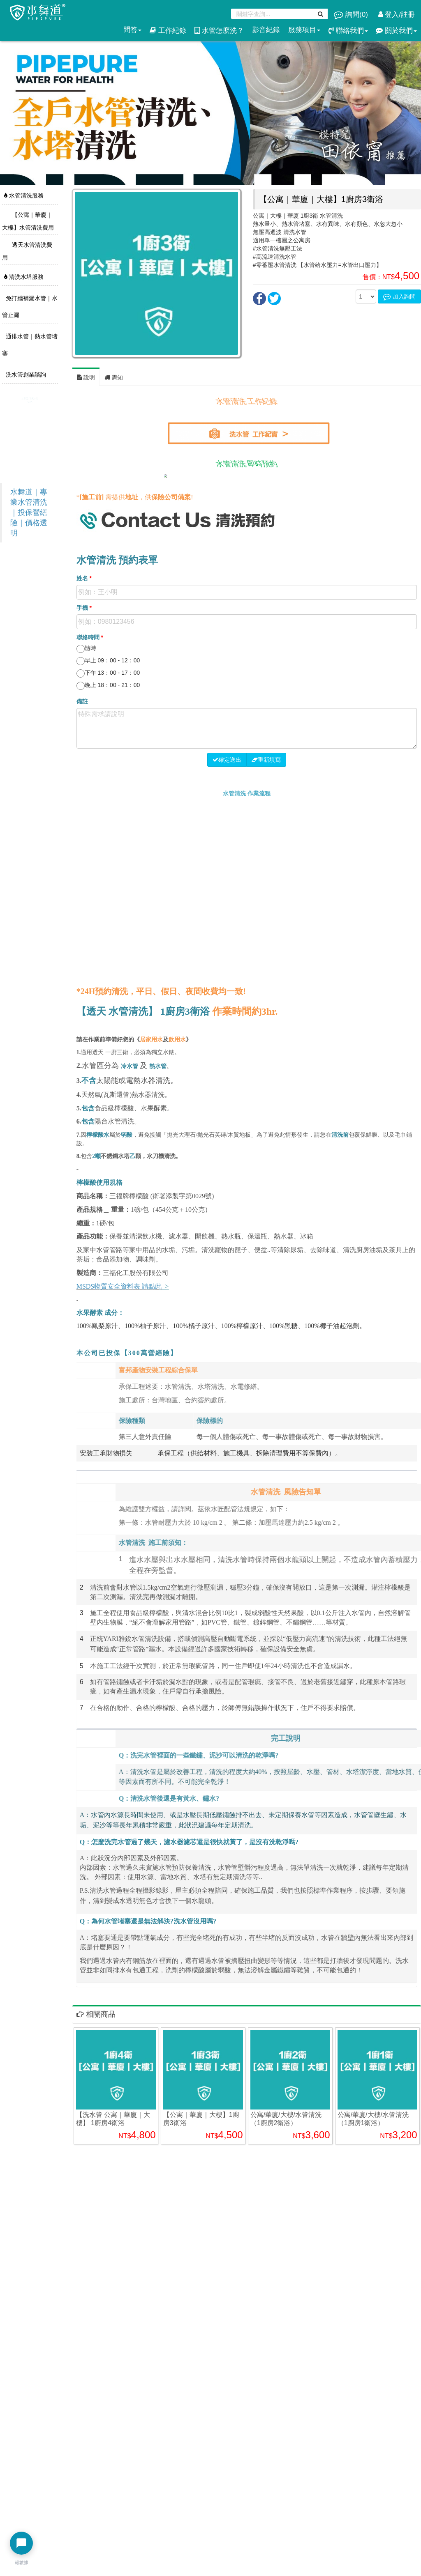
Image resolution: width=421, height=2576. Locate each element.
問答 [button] (132, 30)
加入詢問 (399, 296)
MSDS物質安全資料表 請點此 (119, 1286)
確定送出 (227, 759)
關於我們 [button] (396, 30)
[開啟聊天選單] (21, 2543)
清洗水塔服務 (24, 276)
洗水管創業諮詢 (25, 374)
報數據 (21, 2562)
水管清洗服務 (24, 195)
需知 (113, 377)
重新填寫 (266, 759)
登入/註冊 (396, 14)
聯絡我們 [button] (348, 30)
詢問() (352, 14)
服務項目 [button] (304, 30)
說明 (86, 377)
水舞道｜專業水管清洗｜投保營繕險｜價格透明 (28, 512)
